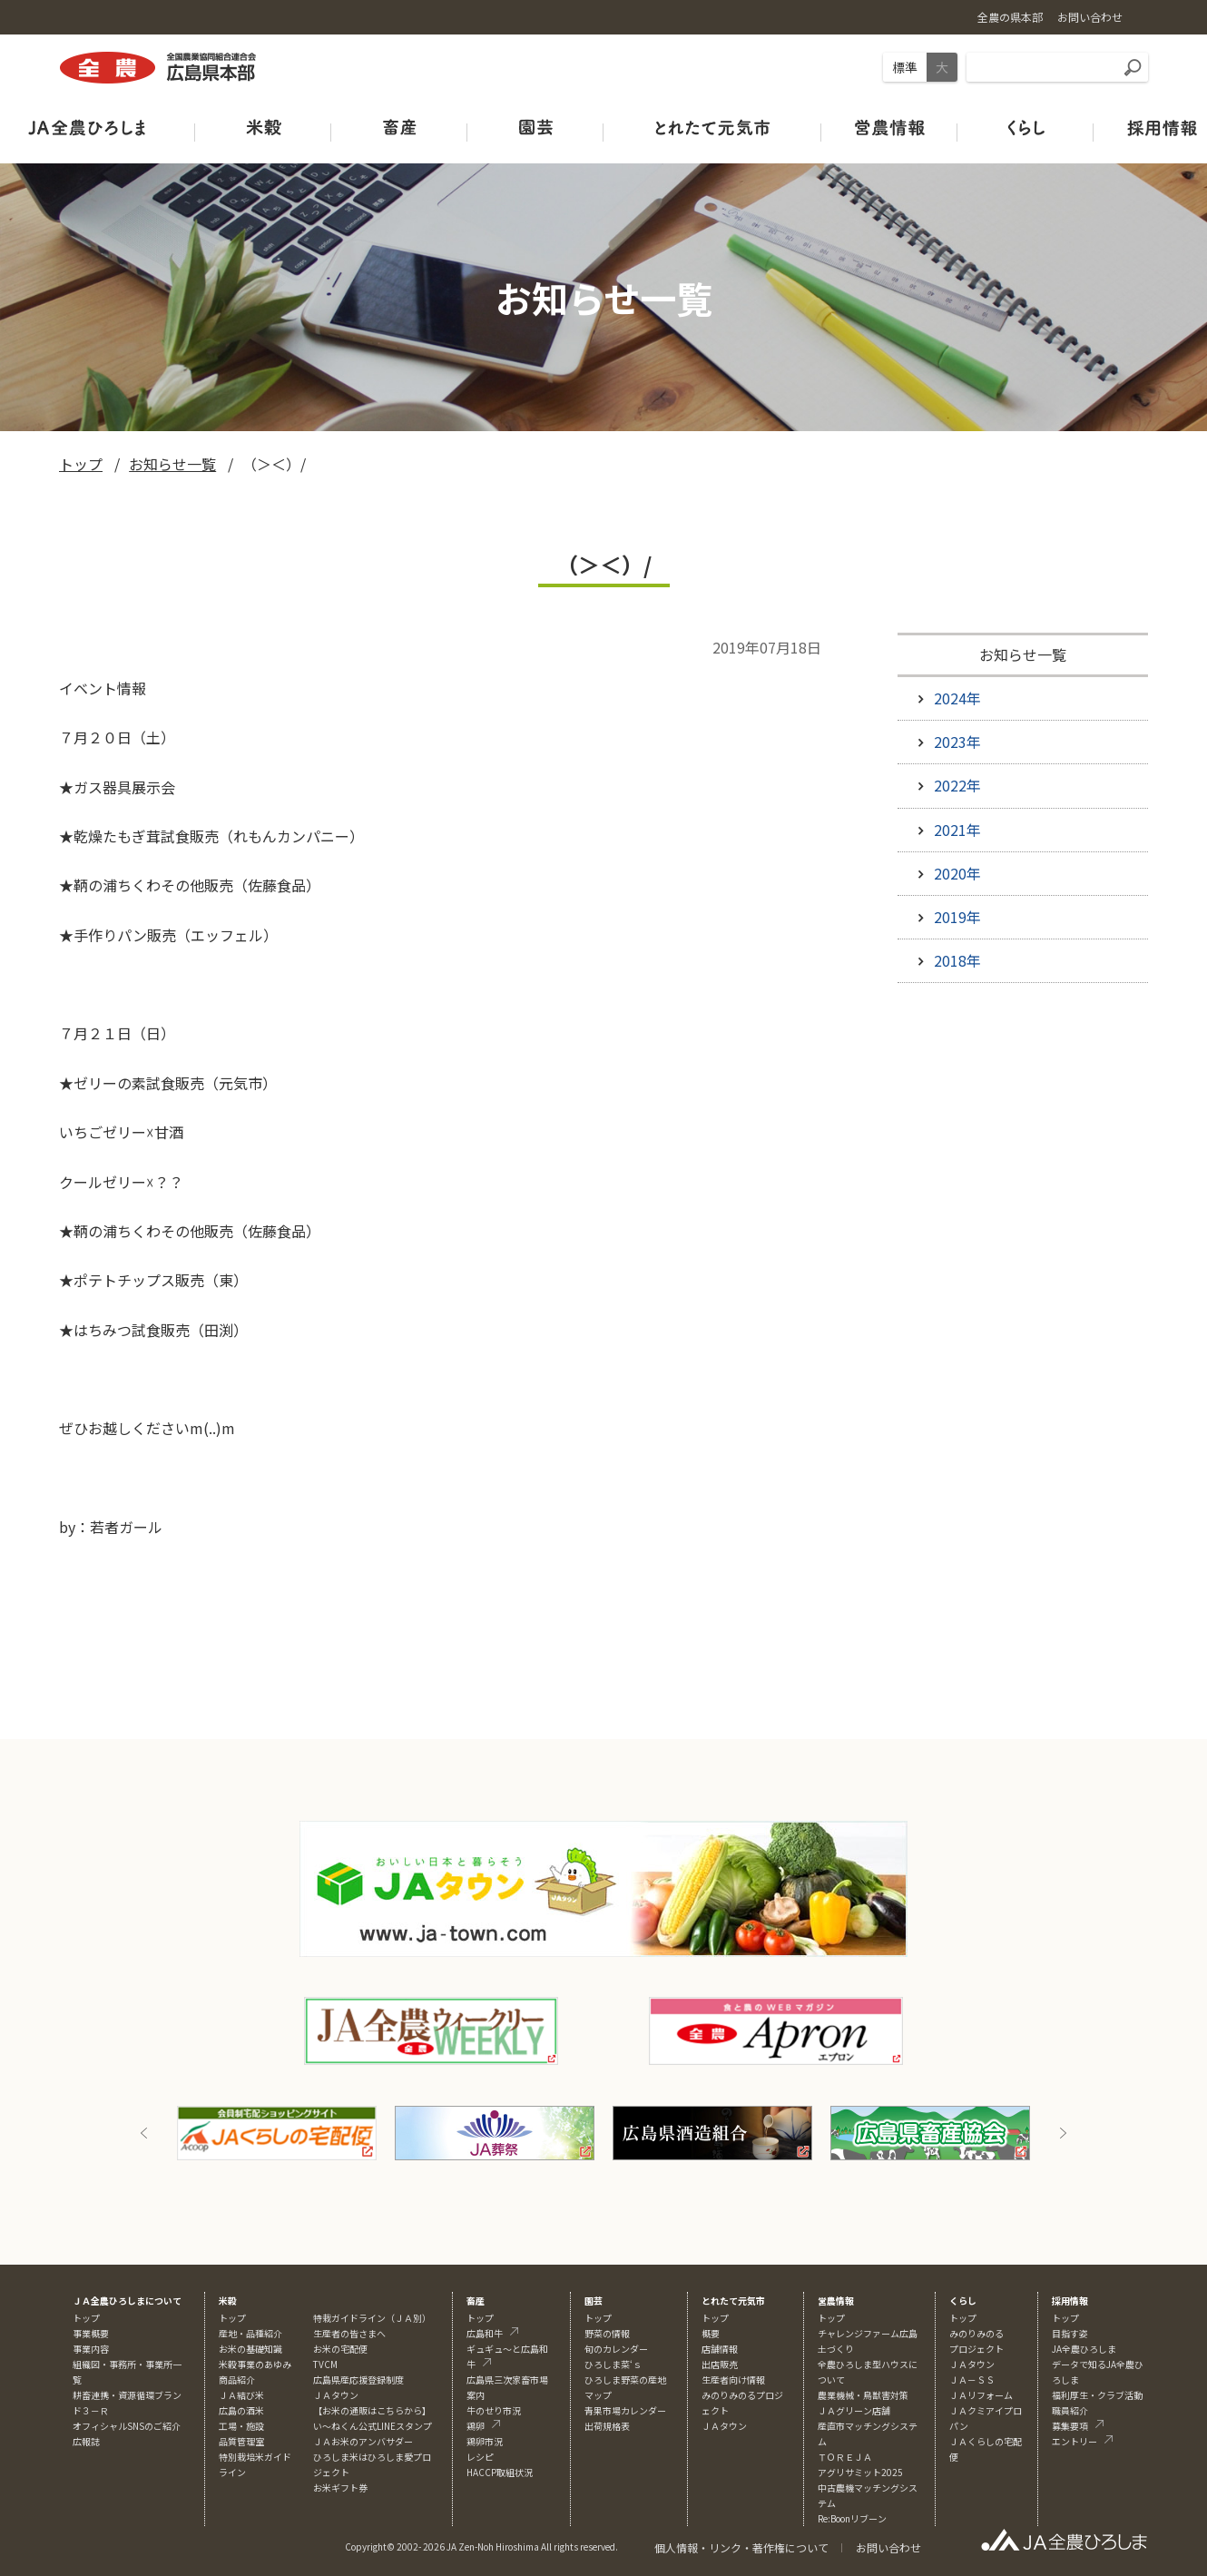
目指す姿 (1070, 2333)
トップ (81, 464)
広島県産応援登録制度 (358, 2379)
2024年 (957, 698)
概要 (711, 2333)
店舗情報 (720, 2348)
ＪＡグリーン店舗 (854, 2410)
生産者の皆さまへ (349, 2333)
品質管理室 (241, 2441)
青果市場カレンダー (625, 2410)
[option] (277, 2133)
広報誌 (86, 2441)
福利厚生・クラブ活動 (1097, 2395)
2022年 (957, 785)
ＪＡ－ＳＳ (972, 2379)
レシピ (480, 2456)
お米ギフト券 (340, 2487)
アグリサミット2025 (860, 2472)
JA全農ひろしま (1084, 2348)
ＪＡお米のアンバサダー (363, 2441)
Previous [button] (144, 2133)
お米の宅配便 (340, 2348)
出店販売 (720, 2364)
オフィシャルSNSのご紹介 (127, 2426)
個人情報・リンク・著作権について (741, 2547)
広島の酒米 (241, 2410)
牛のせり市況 (493, 2410)
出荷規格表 (607, 2426)
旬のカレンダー (616, 2348)
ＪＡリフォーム (981, 2395)
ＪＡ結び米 (241, 2395)
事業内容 (91, 2348)
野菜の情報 (607, 2333)
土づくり (836, 2348)
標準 (905, 67)
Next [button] (1063, 2133)
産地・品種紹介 (250, 2333)
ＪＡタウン (724, 2426)
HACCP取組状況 (499, 2472)
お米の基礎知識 (250, 2348)
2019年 (957, 917)
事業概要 (91, 2333)
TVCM (325, 2364)
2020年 (957, 873)
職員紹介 (1070, 2410)
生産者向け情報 (733, 2379)
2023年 (957, 741)
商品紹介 (237, 2379)
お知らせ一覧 (172, 464)
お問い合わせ (888, 2547)
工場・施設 (241, 2426)
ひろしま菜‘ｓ (613, 2364)
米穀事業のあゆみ (255, 2364)
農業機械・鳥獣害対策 (863, 2395)
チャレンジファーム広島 (868, 2333)
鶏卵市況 (484, 2441)
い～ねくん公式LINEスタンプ (372, 2426)
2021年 (957, 830)
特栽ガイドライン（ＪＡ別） (372, 2318)
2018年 (957, 960)
